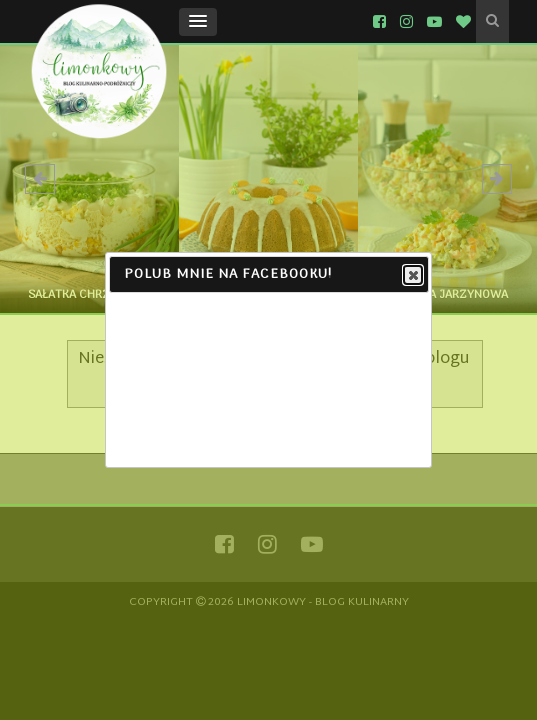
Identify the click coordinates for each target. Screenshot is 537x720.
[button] (198, 22)
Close (412, 276)
